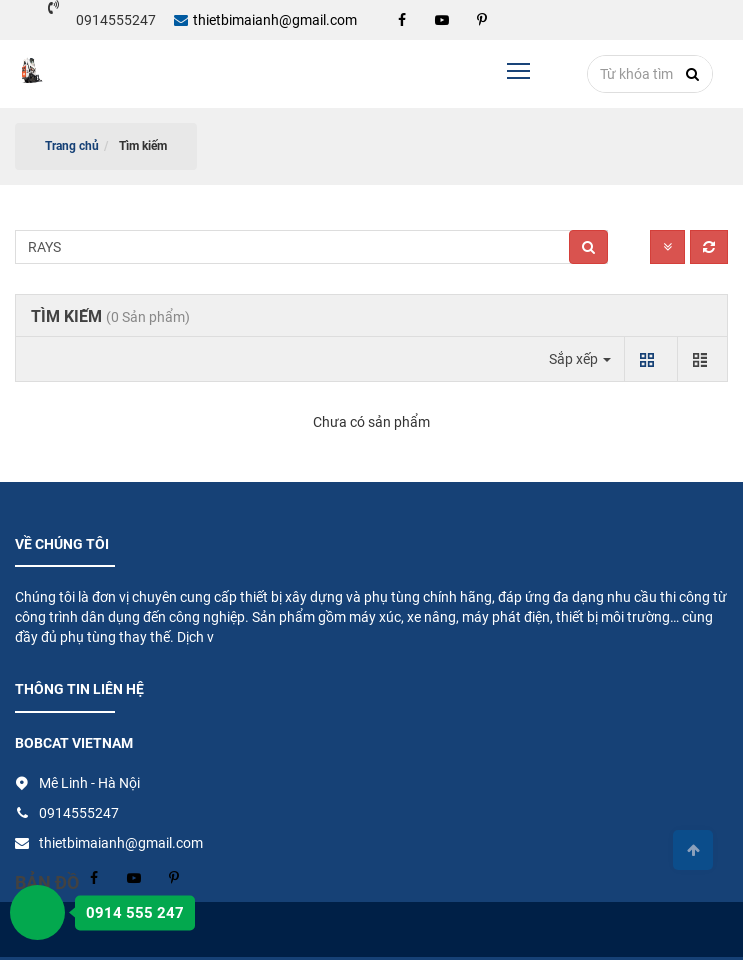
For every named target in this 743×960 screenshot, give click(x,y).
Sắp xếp (580, 359)
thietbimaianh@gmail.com (265, 20)
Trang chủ (72, 146)
